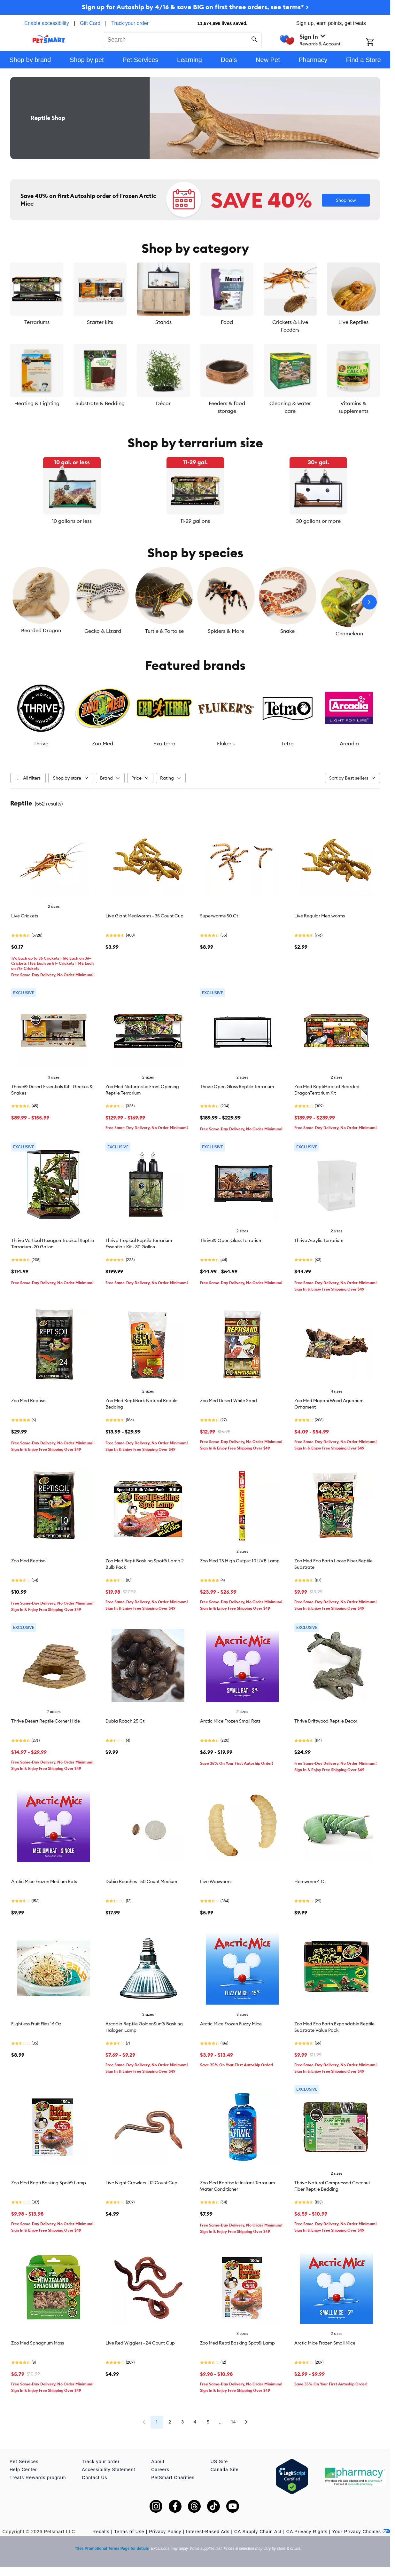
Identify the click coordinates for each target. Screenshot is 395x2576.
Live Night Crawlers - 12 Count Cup (141, 2183)
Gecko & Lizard (102, 631)
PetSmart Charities (172, 2477)
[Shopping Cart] (378, 42)
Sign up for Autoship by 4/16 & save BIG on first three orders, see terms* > (195, 7)
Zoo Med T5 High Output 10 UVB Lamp (240, 1561)
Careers (160, 2469)
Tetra (287, 743)
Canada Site (225, 2469)
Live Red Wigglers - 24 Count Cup (140, 2343)
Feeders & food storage (227, 407)
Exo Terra (164, 743)
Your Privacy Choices (361, 2531)
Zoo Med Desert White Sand (228, 1400)
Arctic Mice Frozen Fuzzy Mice (231, 2024)
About (158, 2461)
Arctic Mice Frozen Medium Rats (44, 1881)
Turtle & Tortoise (164, 631)
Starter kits (100, 322)
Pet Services (24, 2461)
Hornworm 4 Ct (310, 1881)
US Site (219, 2461)
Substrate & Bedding (100, 403)
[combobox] (182, 39)
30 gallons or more (318, 521)
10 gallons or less (72, 521)
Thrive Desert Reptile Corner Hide (45, 1721)
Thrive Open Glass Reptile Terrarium (237, 1086)
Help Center (23, 2469)
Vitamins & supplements (353, 407)
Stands (163, 322)
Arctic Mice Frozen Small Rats (230, 1721)
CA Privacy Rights (307, 2531)
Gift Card (90, 23)
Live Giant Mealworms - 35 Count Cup (144, 916)
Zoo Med (102, 743)
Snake (287, 631)
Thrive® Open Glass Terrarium (231, 1240)
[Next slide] (369, 602)
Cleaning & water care (290, 407)
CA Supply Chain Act (258, 2531)
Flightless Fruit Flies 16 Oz (36, 2024)
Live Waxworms (216, 1881)
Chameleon (349, 633)
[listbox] (195, 491)
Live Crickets (24, 916)
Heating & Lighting (36, 403)
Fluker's (226, 743)
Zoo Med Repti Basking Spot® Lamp (48, 2183)
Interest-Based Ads (207, 2531)
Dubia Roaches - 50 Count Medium (141, 1881)
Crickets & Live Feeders (290, 326)
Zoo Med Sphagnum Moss (37, 2343)
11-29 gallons (195, 521)
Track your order (130, 23)
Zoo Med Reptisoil (29, 1400)
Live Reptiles (353, 322)
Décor (163, 403)
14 (233, 2422)
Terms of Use (129, 2531)
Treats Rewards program (38, 2477)
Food (227, 322)
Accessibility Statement (108, 2469)
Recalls (101, 2531)
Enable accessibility (46, 23)
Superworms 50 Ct (219, 916)
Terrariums (37, 322)
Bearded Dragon (41, 630)
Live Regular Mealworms (319, 916)
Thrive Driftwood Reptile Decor (325, 1721)
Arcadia (349, 743)
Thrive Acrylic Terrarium (318, 1240)
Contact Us (94, 2477)
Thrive (41, 743)
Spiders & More (226, 631)
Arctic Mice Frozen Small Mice (324, 2343)
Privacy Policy (165, 2531)
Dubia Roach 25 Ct (124, 1721)
